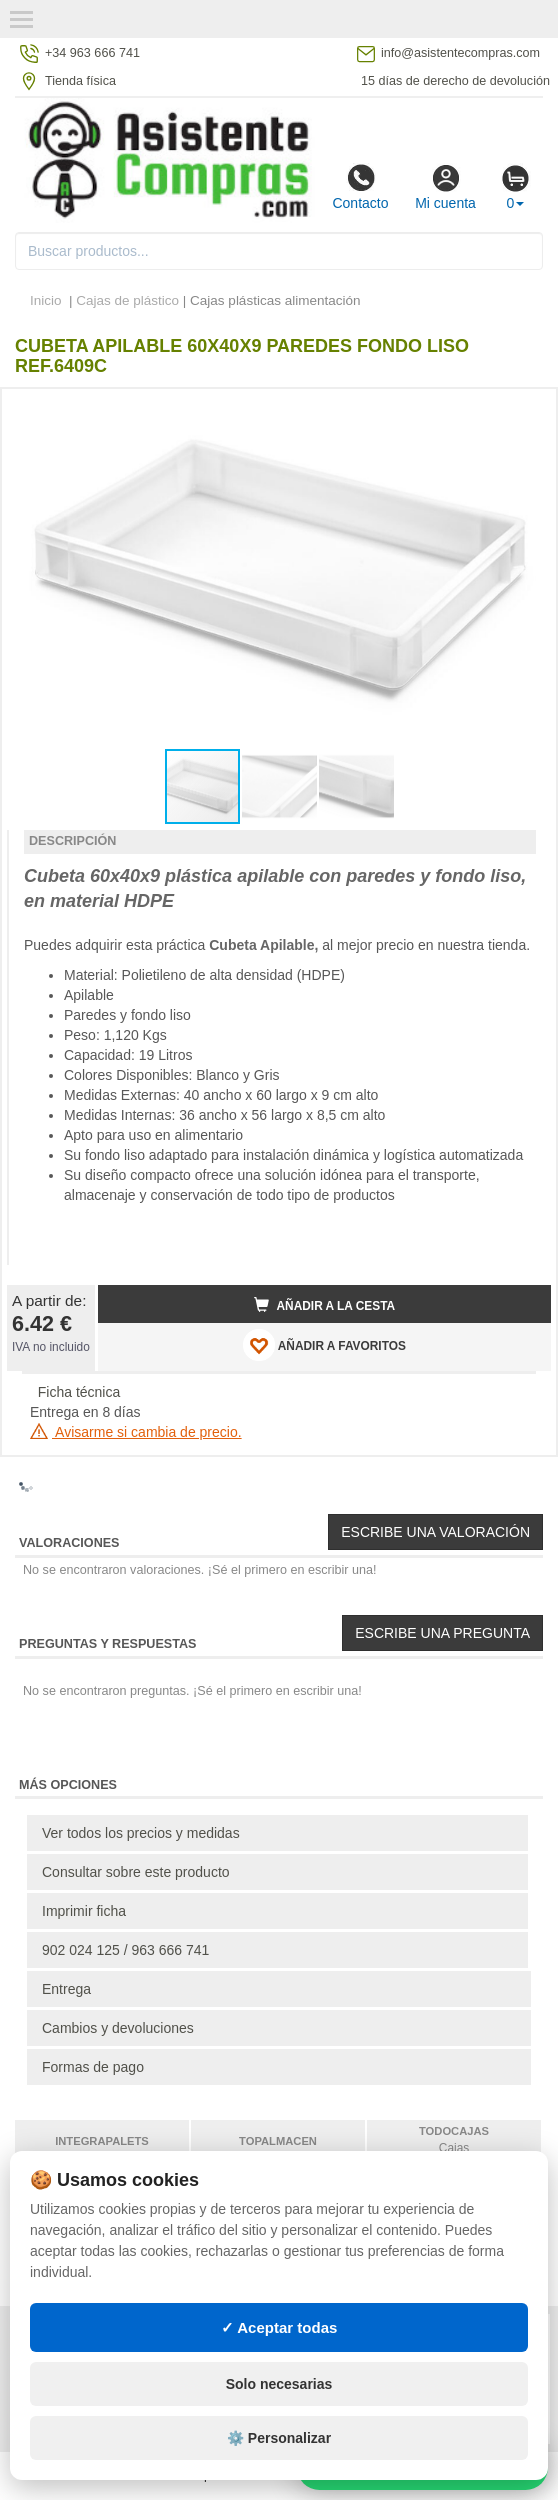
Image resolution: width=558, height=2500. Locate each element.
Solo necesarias (279, 2384)
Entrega (66, 1989)
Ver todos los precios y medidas (141, 1833)
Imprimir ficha (84, 1911)
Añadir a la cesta (325, 1305)
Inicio (46, 300)
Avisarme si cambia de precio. (136, 1432)
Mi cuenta (445, 187)
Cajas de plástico (127, 300)
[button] (518, 412)
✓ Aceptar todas (279, 2327)
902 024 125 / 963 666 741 (125, 1950)
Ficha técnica (79, 1392)
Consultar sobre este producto (136, 1872)
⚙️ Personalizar (279, 2438)
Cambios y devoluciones (118, 2028)
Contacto (360, 187)
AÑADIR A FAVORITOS (324, 1345)
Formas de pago (93, 2067)
